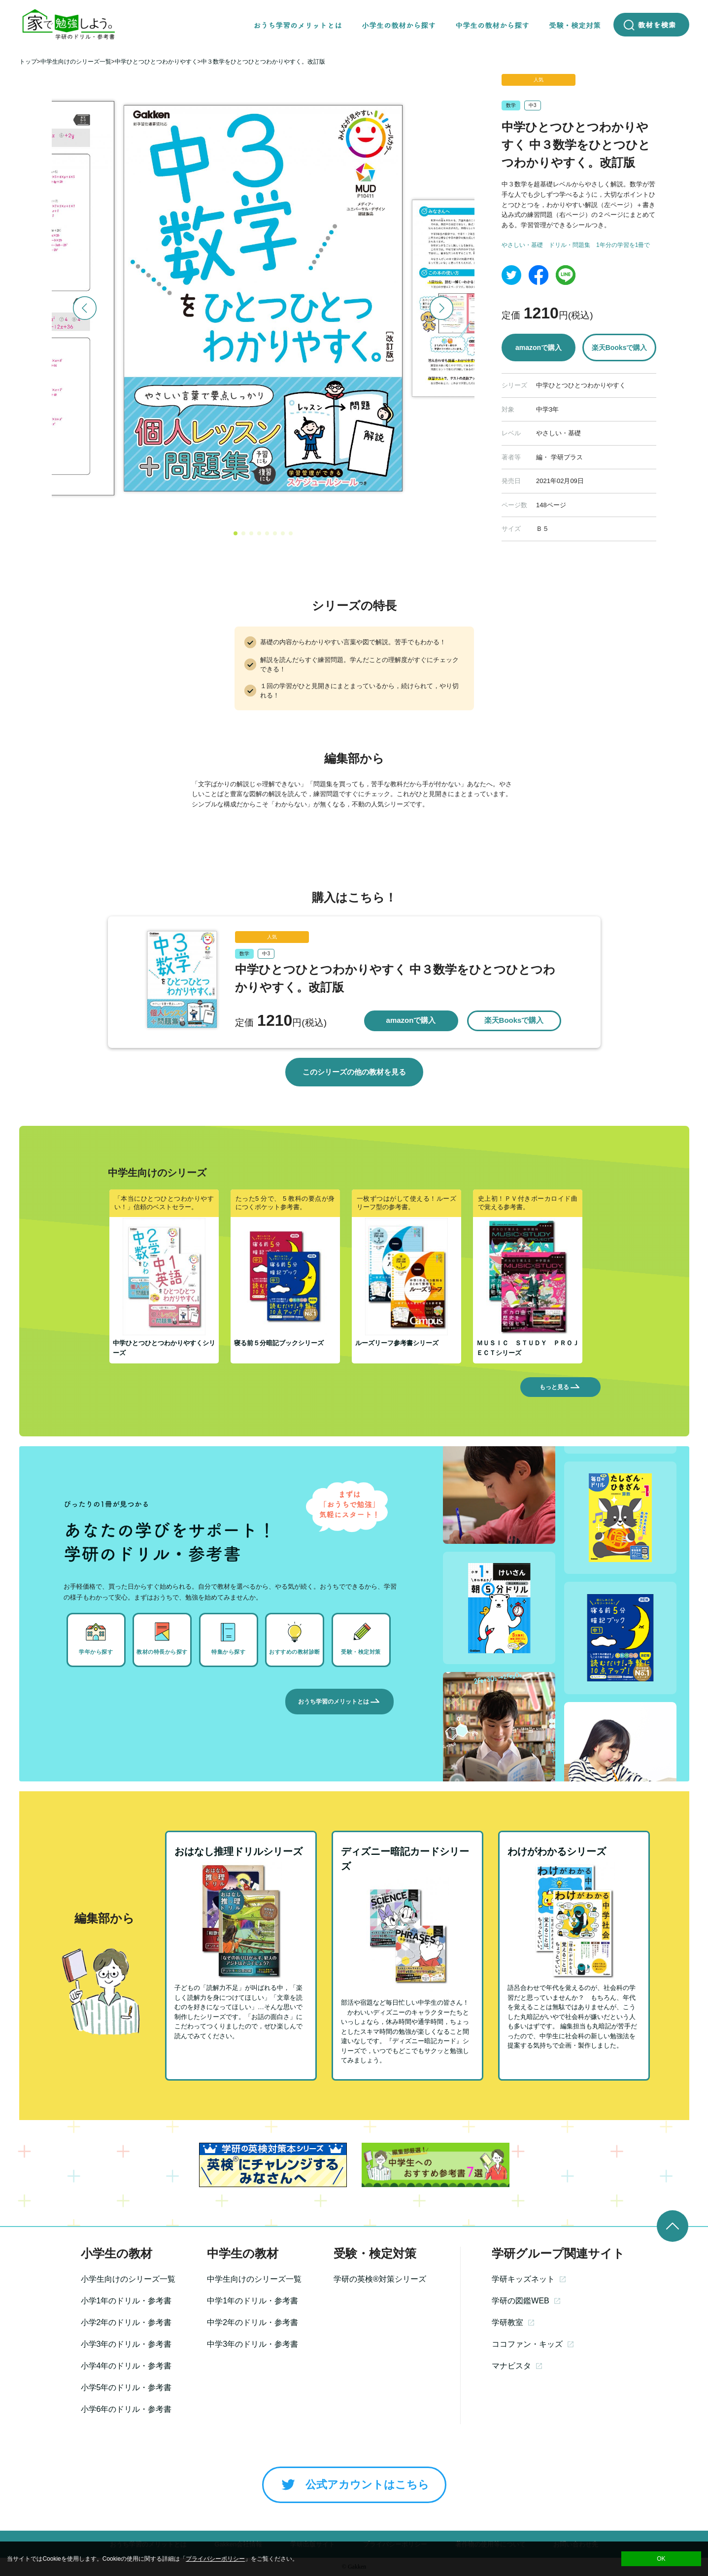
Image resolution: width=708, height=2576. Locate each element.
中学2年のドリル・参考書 (252, 2322)
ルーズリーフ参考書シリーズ (396, 1343)
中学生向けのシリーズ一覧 (254, 2279)
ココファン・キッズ (532, 2344)
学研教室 (513, 2322)
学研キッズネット (529, 2279)
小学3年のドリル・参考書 (126, 2344)
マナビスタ (517, 2366)
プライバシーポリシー (215, 2558)
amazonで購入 (538, 347)
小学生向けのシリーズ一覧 (128, 2279)
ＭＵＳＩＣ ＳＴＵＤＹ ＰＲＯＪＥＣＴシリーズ (527, 1348)
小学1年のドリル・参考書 (126, 2301)
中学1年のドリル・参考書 (252, 2301)
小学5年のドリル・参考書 (126, 2387)
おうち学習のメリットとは (339, 1701)
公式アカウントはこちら (354, 2485)
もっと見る (560, 1387)
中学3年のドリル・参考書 (252, 2344)
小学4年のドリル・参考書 (126, 2366)
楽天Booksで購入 (619, 347)
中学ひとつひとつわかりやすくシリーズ (164, 1348)
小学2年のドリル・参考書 (126, 2322)
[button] (235, 533)
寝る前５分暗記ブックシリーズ (279, 1343)
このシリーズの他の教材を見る (354, 1072)
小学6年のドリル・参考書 (126, 2409)
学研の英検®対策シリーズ (380, 2279)
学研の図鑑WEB (526, 2301)
